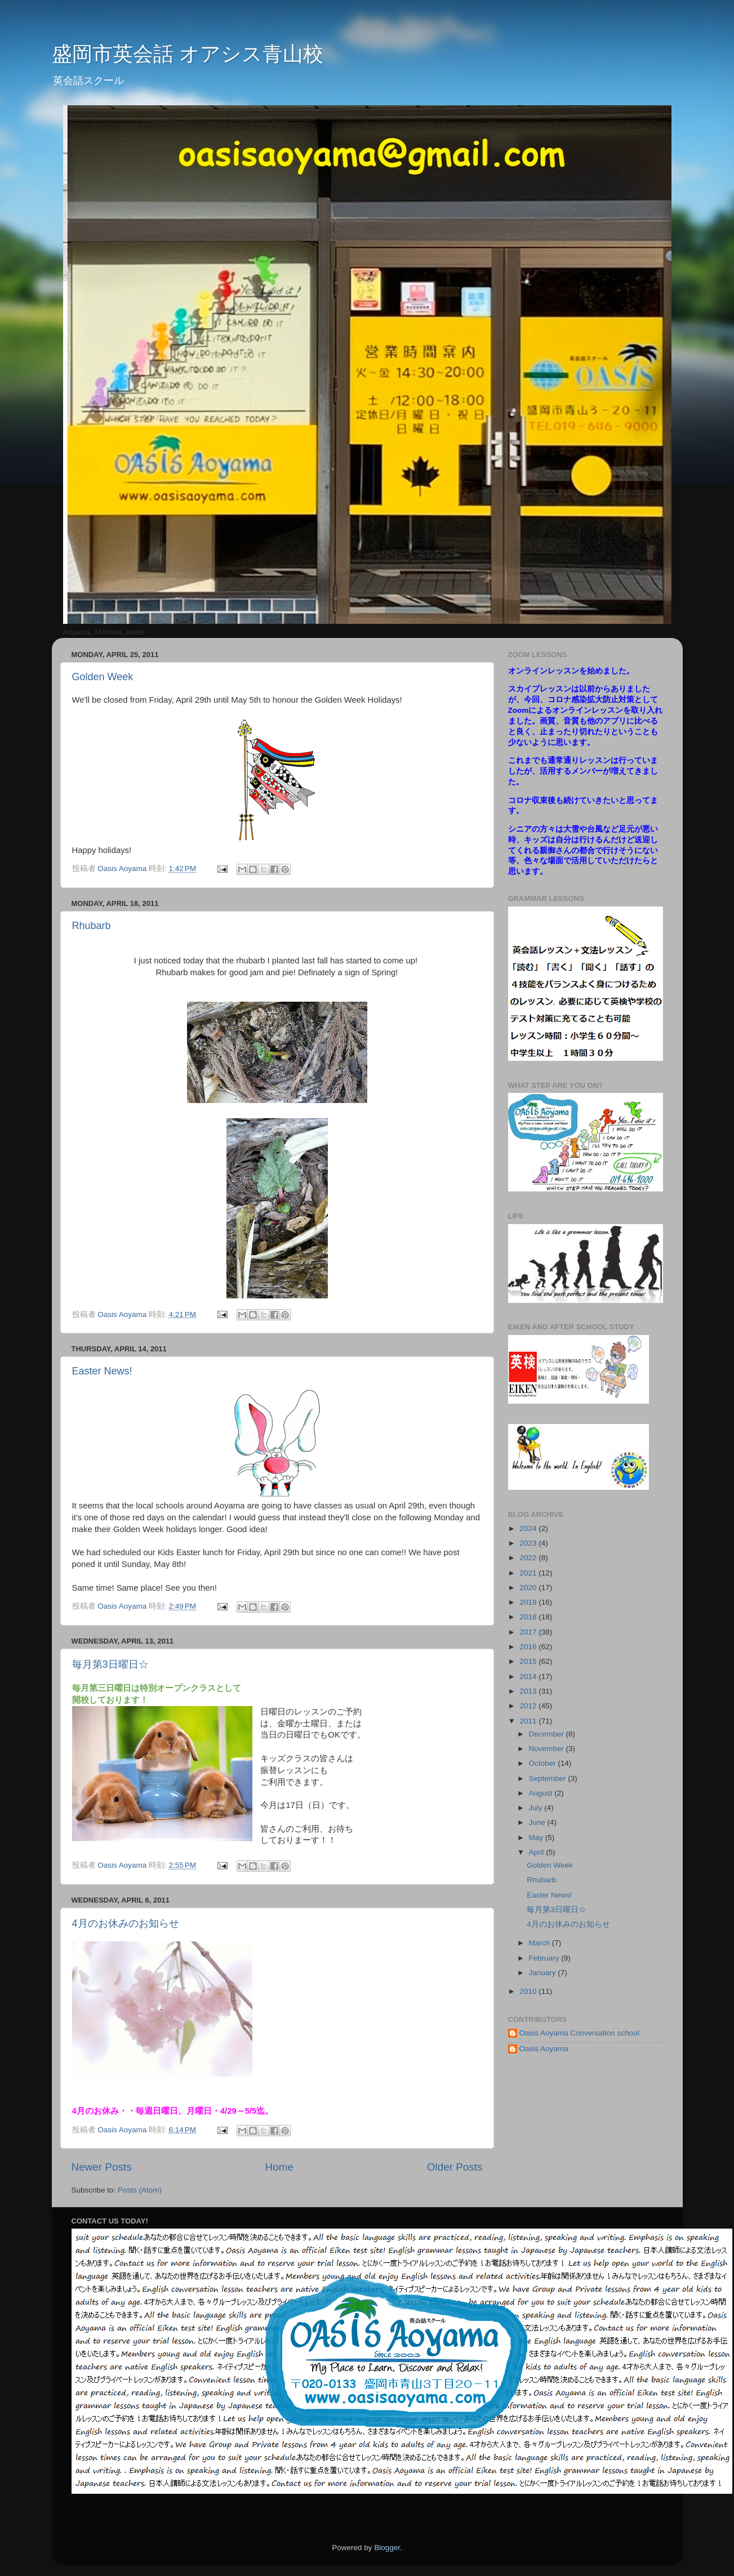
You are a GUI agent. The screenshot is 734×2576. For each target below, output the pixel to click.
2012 (529, 1706)
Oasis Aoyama (543, 2048)
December (547, 1734)
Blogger (387, 2547)
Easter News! (102, 1371)
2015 (529, 1661)
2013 (529, 1691)
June (538, 1822)
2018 (529, 1617)
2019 (529, 1602)
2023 (529, 1543)
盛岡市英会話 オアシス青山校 (187, 53)
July (537, 1807)
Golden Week (103, 676)
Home (279, 2167)
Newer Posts (102, 2167)
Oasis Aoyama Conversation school (579, 2033)
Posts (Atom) (140, 2190)
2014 (529, 1676)
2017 (529, 1632)
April (537, 1852)
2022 (529, 1557)
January (543, 1972)
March (540, 1943)
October (543, 1763)
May (537, 1837)
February (545, 1958)
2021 (529, 1573)
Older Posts (455, 2167)
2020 (529, 1587)
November (547, 1748)
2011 (529, 1721)
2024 (529, 1528)
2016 (529, 1646)
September (548, 1778)
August (542, 1793)
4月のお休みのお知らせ (125, 1923)
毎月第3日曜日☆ (110, 1664)
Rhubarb (91, 925)
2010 (529, 1991)
